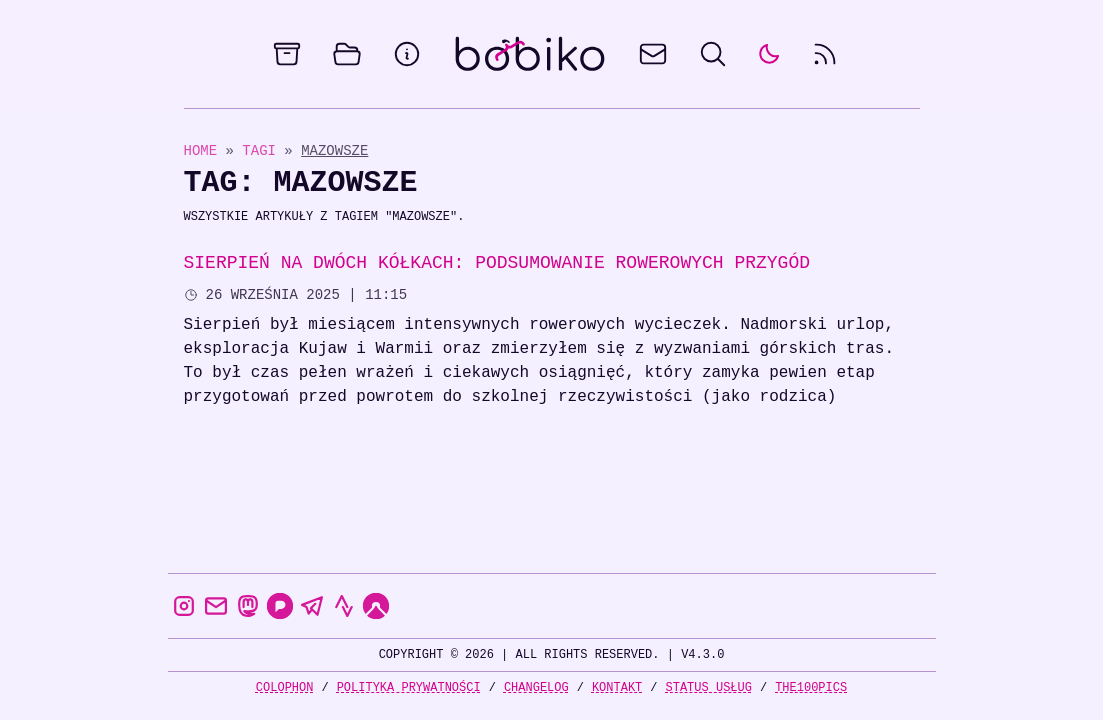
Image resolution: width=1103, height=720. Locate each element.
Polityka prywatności (409, 687)
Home (201, 150)
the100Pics (811, 687)
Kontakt (617, 687)
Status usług (709, 687)
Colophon (285, 687)
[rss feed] (825, 54)
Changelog (536, 687)
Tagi (263, 150)
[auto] (769, 54)
